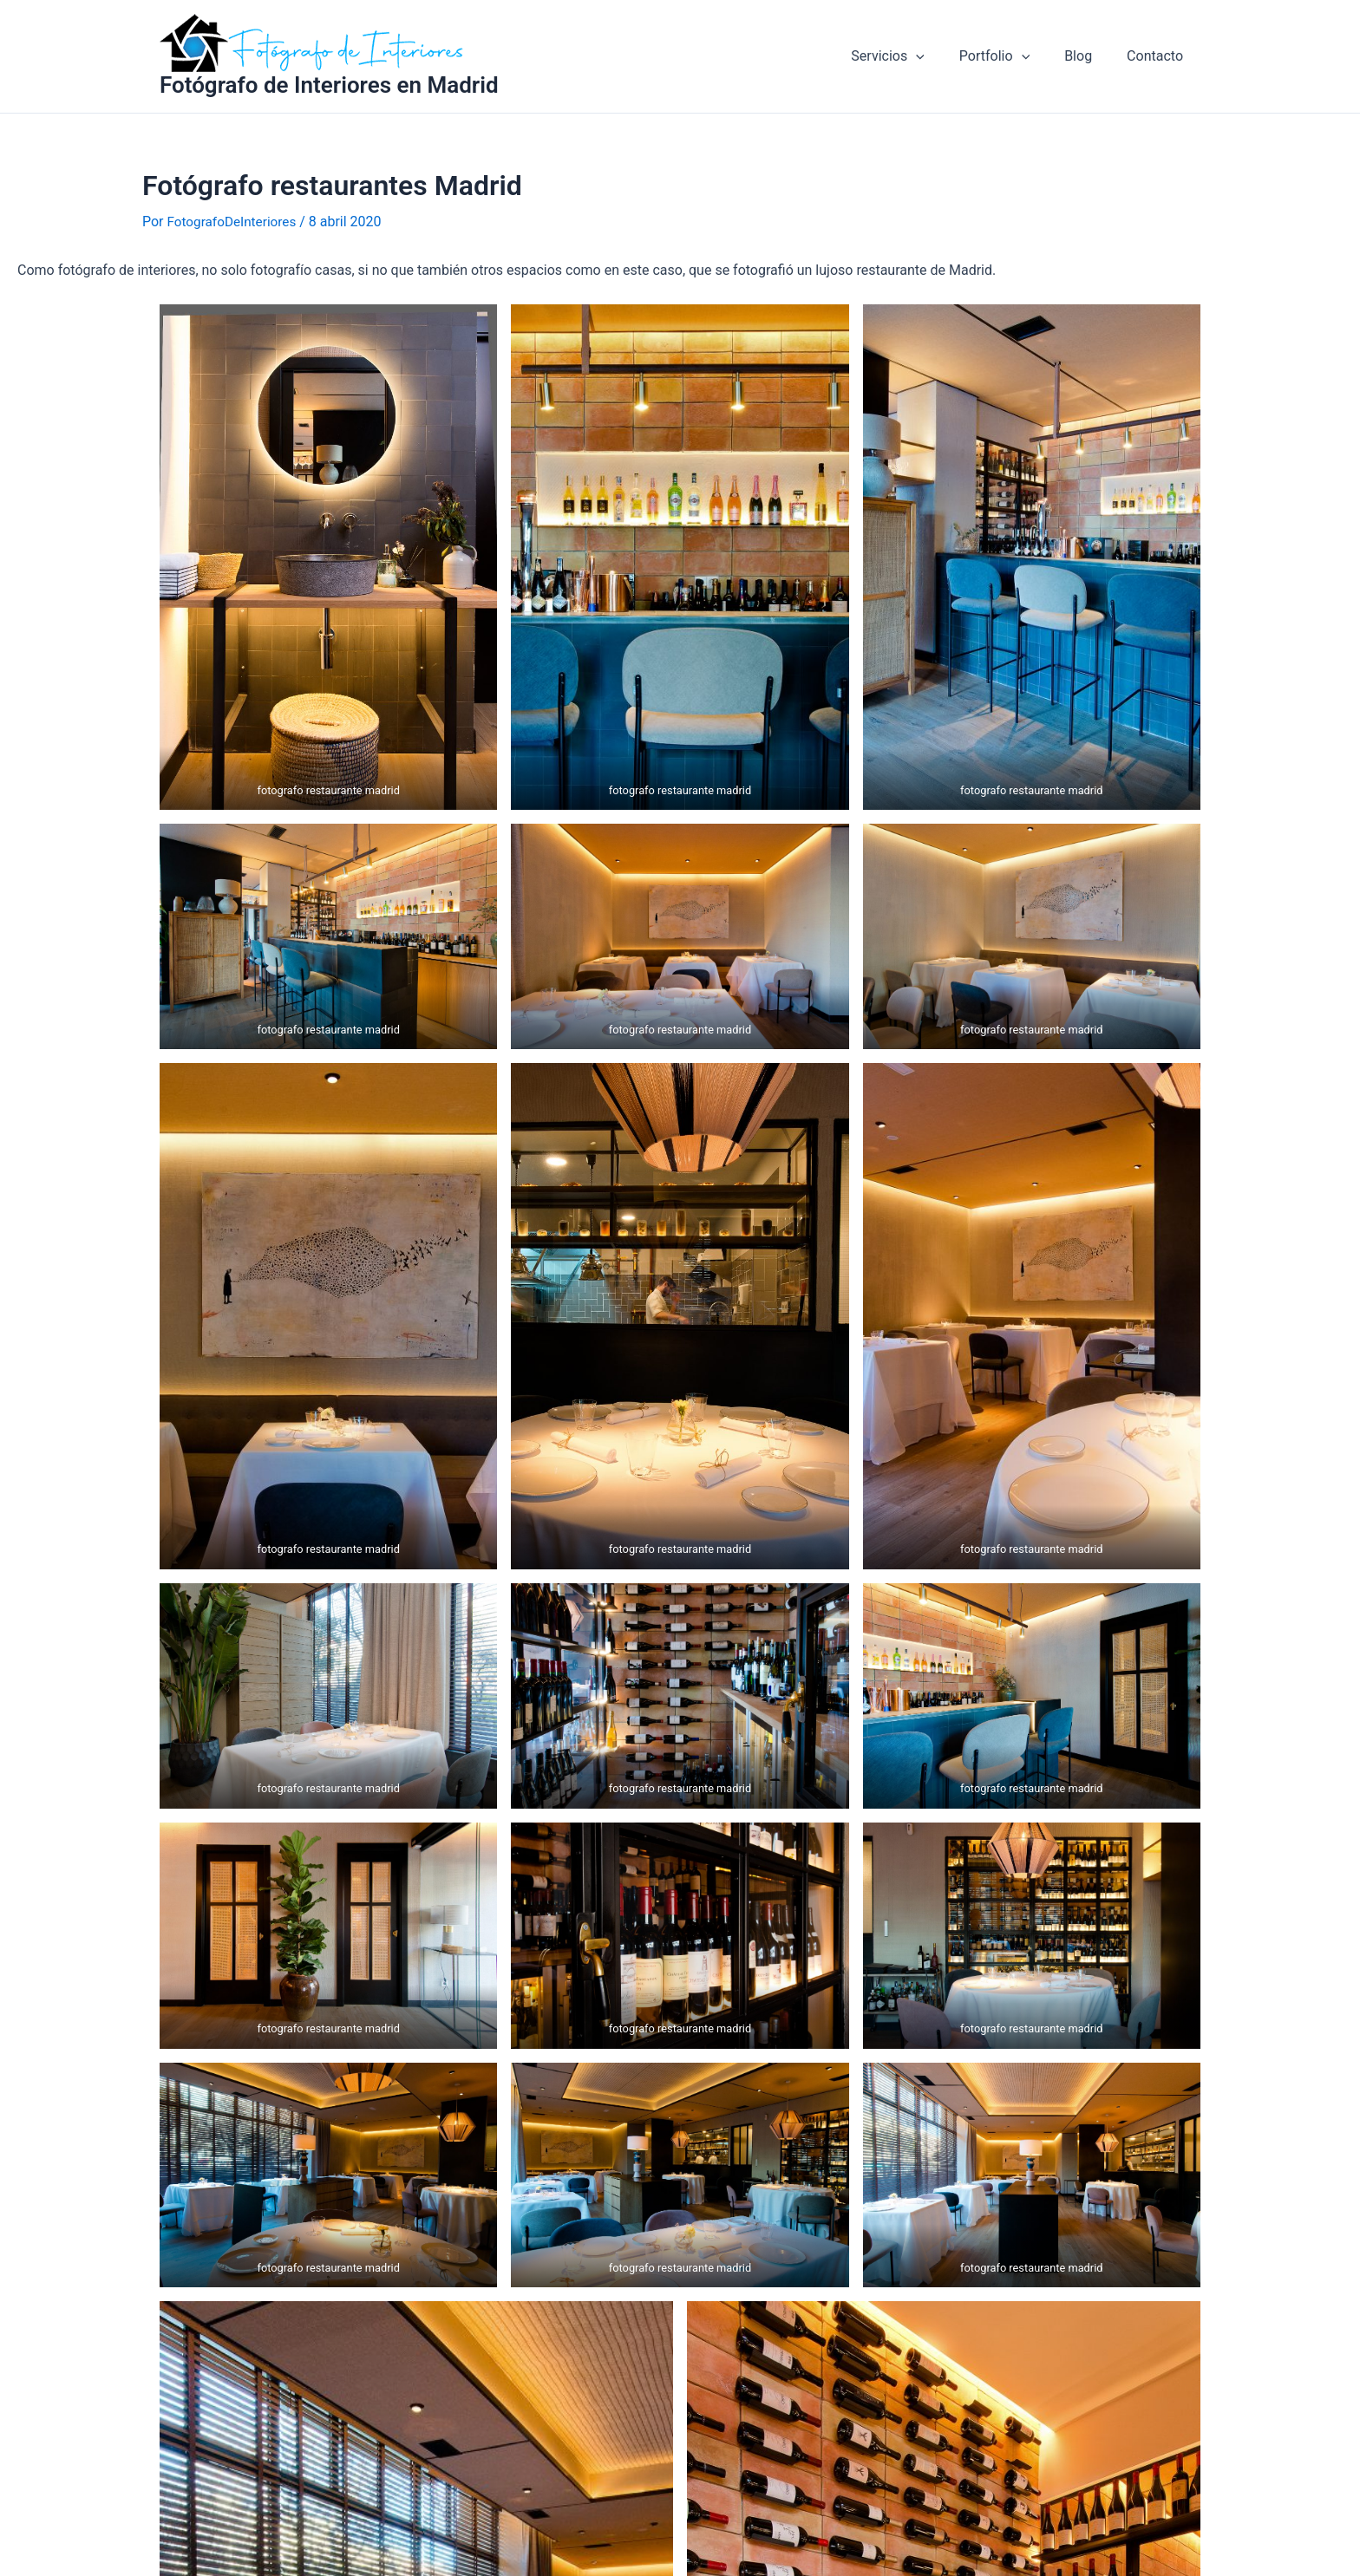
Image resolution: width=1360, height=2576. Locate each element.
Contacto (1158, 56)
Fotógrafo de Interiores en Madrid (329, 85)
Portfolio (1012, 56)
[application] (940, 56)
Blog (1088, 56)
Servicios (911, 56)
